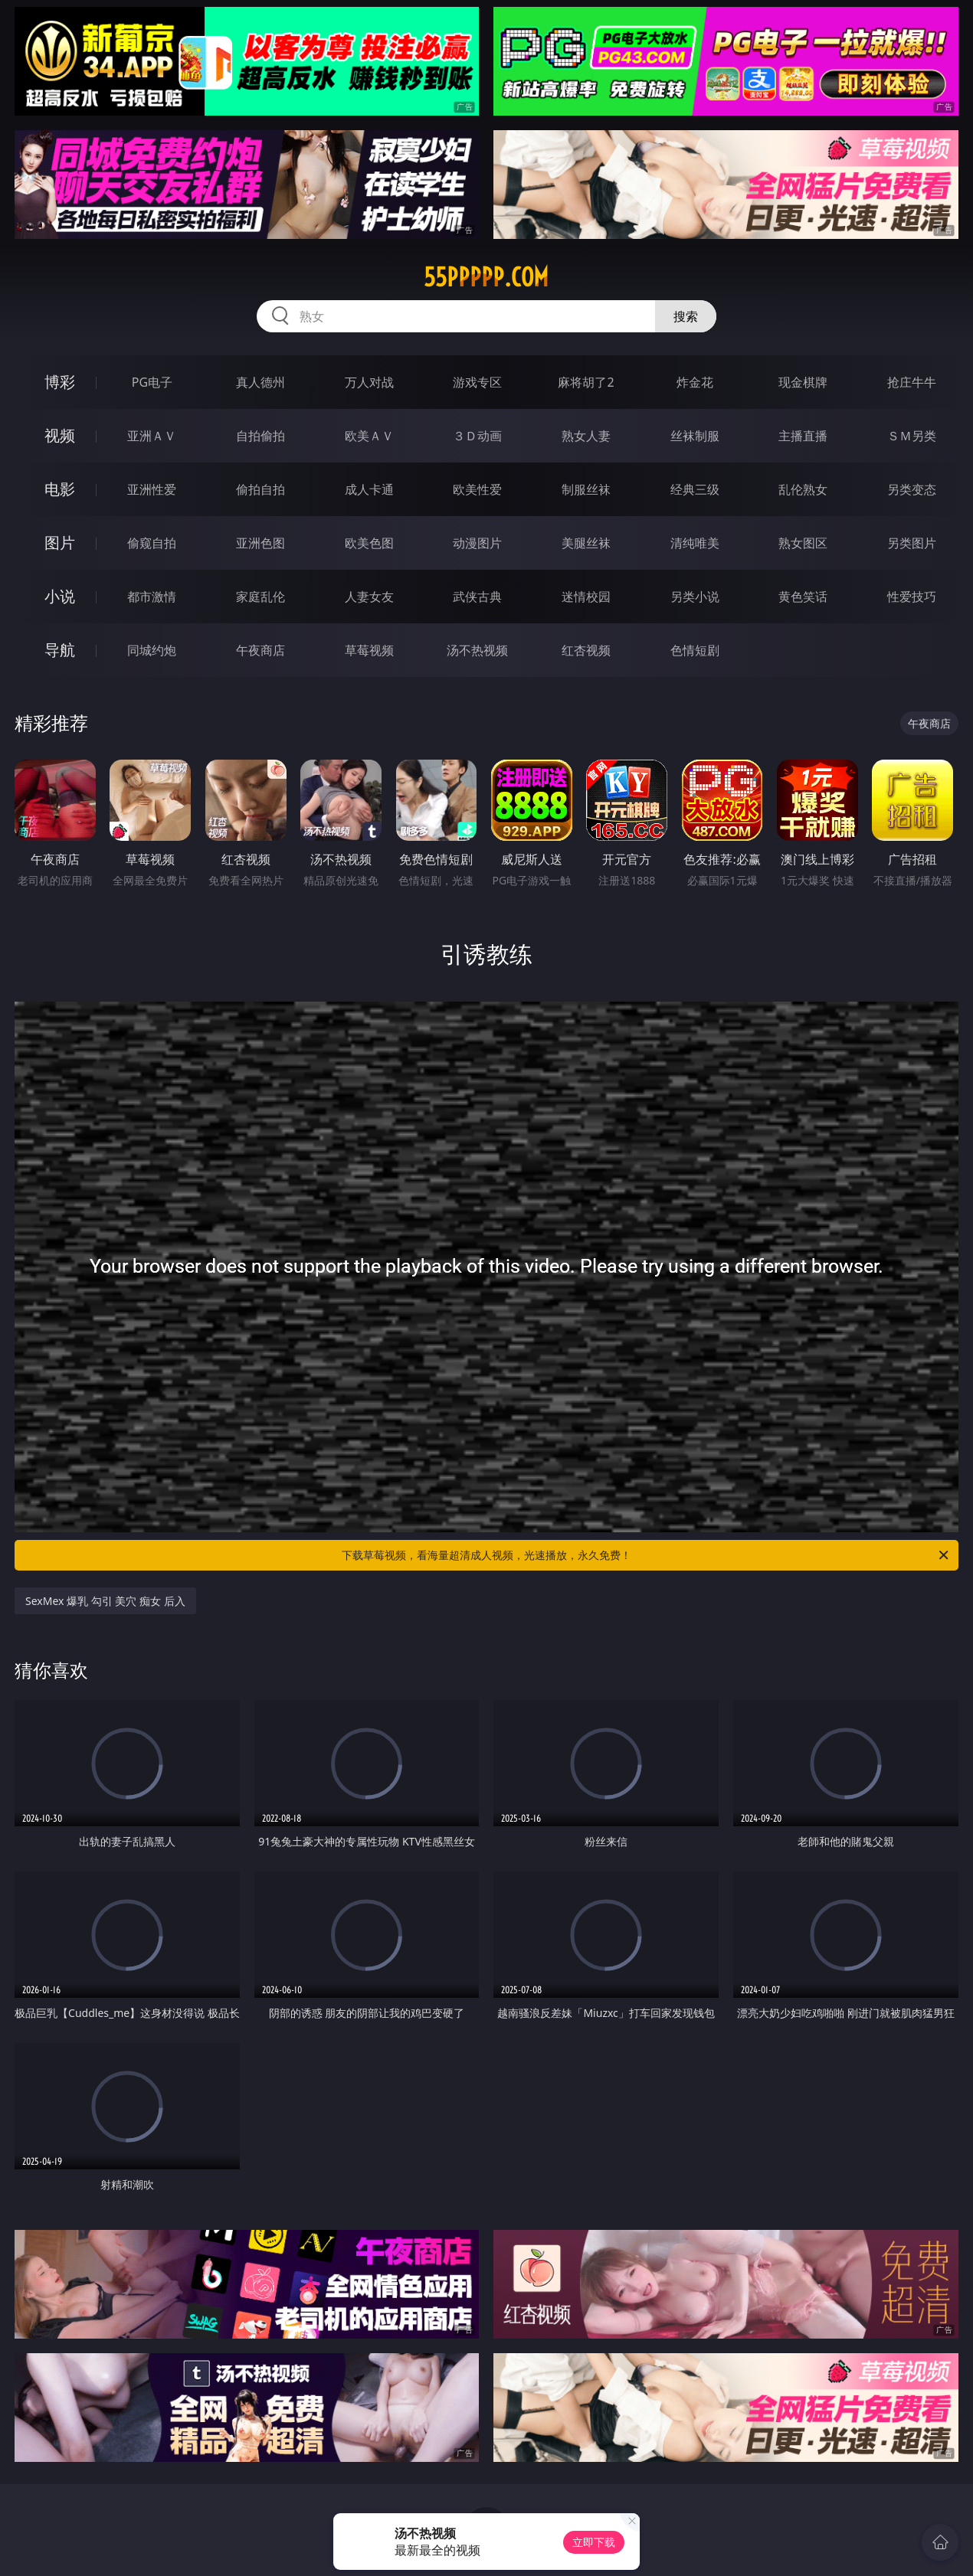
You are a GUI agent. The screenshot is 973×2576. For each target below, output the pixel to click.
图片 (59, 542)
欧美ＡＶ (369, 435)
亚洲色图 (260, 542)
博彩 (59, 381)
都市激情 (151, 596)
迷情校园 (586, 596)
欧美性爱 (477, 489)
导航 (59, 649)
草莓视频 (369, 650)
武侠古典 (477, 596)
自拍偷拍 (260, 435)
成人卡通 (369, 489)
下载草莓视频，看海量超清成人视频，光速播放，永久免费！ (646, 1555)
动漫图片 (477, 542)
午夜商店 (260, 650)
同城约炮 (151, 650)
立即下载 (593, 2542)
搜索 (685, 316)
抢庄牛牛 (911, 382)
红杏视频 (586, 650)
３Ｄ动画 (477, 435)
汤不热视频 (477, 650)
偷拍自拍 (260, 489)
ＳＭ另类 (911, 435)
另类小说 (694, 596)
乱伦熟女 (802, 489)
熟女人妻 (586, 435)
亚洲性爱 (151, 489)
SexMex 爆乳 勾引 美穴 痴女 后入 (105, 1601)
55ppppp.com (486, 277)
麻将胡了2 (586, 382)
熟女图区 (802, 542)
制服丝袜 (586, 489)
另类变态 (911, 489)
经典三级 (694, 489)
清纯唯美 (694, 542)
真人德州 (260, 382)
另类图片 (911, 542)
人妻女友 (369, 596)
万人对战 (369, 382)
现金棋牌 (802, 382)
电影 (59, 489)
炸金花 (695, 382)
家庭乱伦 (260, 596)
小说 (59, 596)
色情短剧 (694, 650)
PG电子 (152, 382)
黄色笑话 (802, 596)
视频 (59, 435)
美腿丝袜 (586, 542)
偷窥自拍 (151, 542)
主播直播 (802, 435)
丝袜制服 (694, 435)
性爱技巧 (911, 596)
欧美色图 (369, 542)
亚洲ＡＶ (151, 435)
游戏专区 (477, 382)
